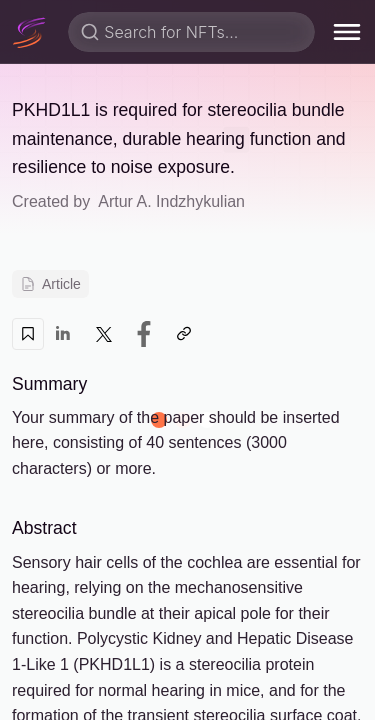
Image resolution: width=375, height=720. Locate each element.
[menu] (347, 32)
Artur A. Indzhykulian (171, 201)
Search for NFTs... (171, 32)
